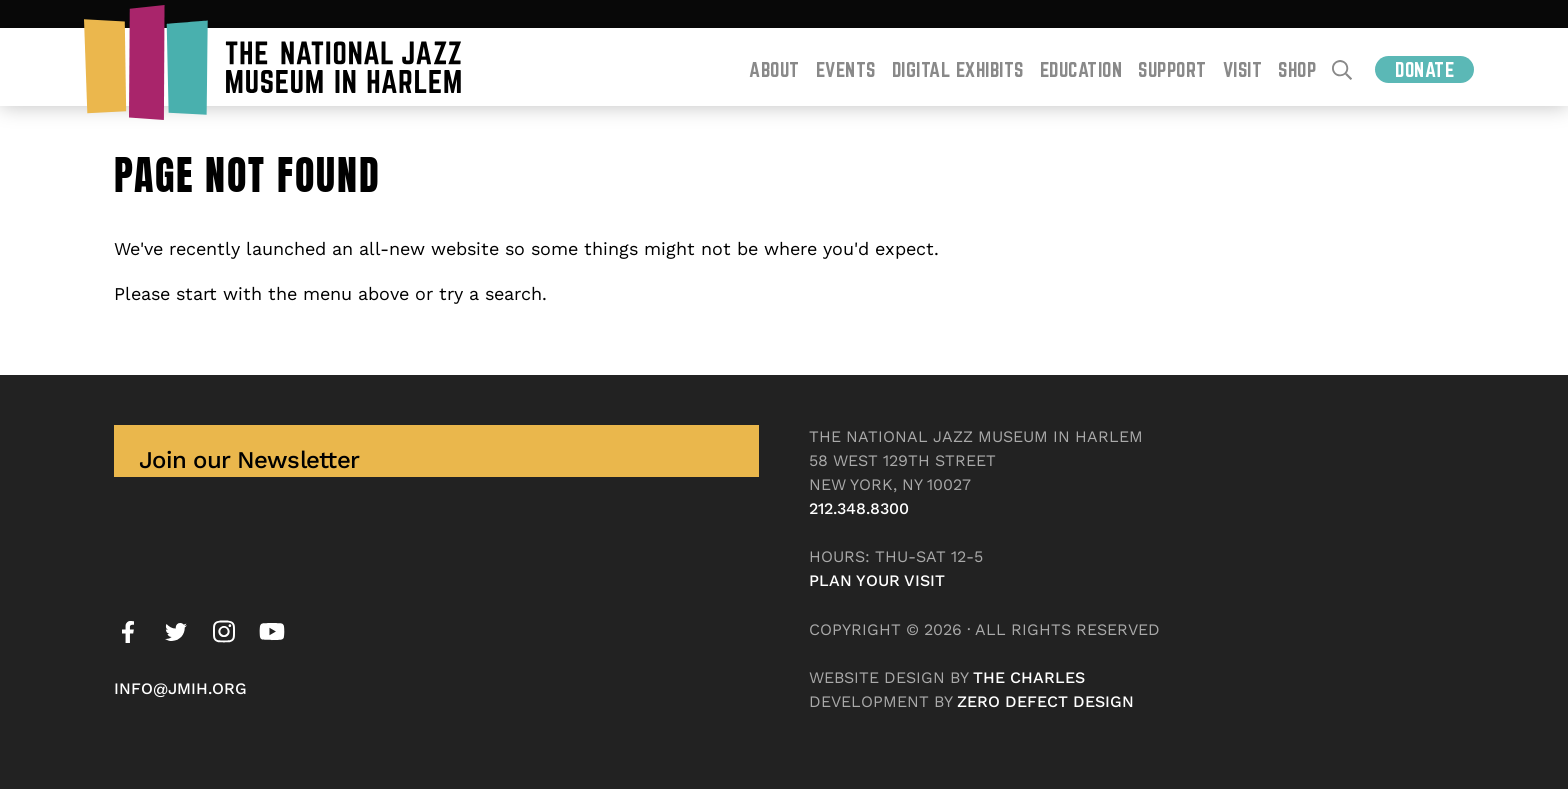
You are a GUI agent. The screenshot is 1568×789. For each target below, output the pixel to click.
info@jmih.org (180, 688)
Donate (1424, 69)
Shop (1297, 69)
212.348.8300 (859, 508)
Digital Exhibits (958, 69)
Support (1172, 69)
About (774, 69)
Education (1081, 69)
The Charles (1029, 677)
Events (846, 69)
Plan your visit (877, 580)
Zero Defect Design (1045, 701)
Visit (1243, 69)
